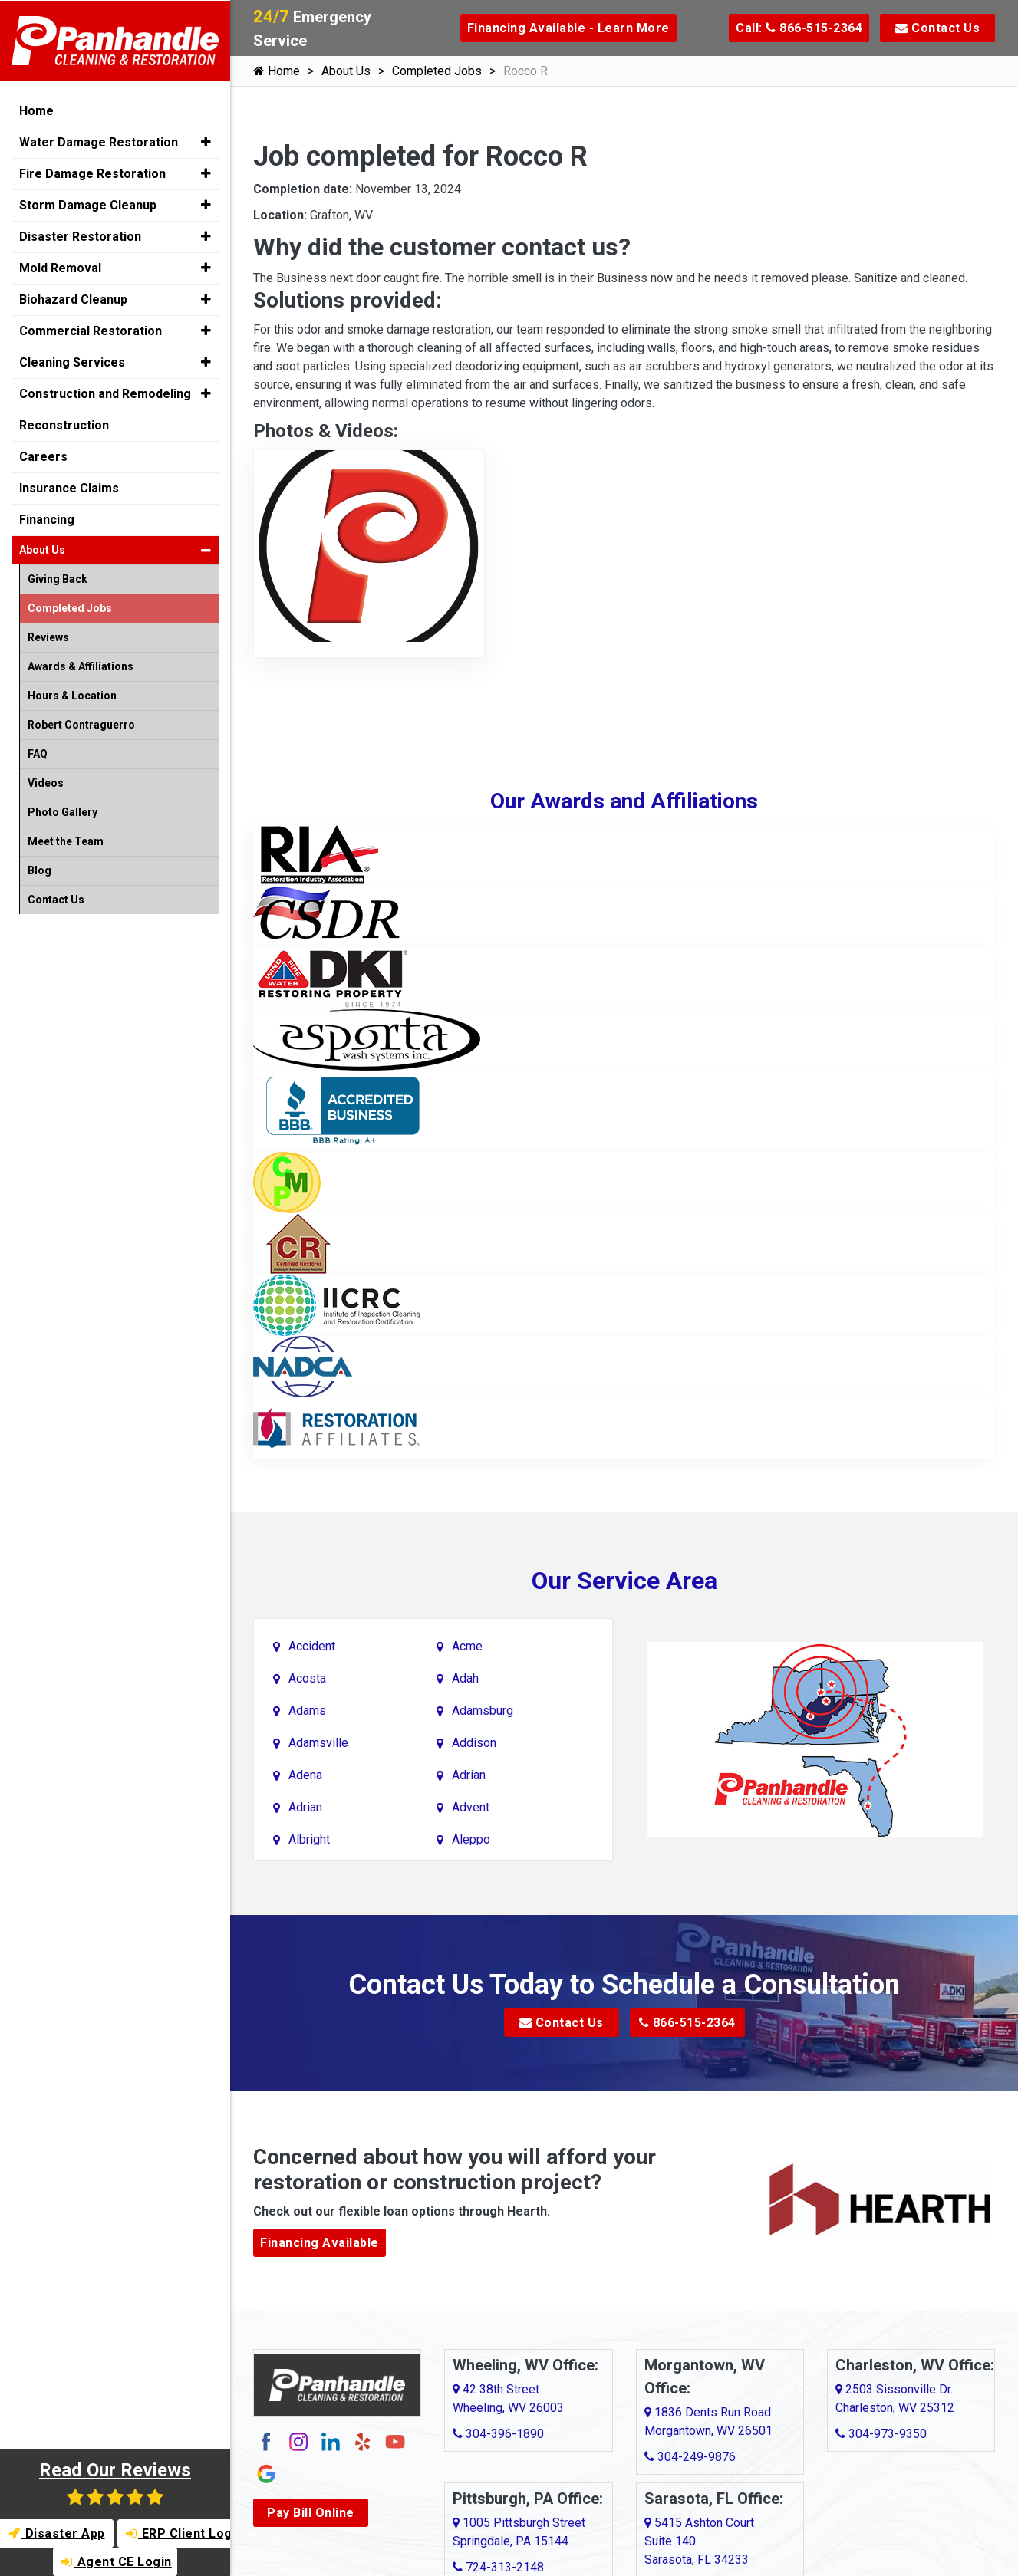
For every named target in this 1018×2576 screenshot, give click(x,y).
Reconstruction (64, 424)
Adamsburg (482, 1710)
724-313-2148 (498, 2567)
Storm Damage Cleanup (87, 204)
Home (276, 71)
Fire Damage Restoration (92, 173)
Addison (474, 1742)
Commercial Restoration (90, 330)
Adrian (469, 1775)
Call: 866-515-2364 (799, 28)
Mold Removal (60, 267)
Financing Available (319, 2242)
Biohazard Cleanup (73, 298)
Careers (43, 456)
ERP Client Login (179, 2533)
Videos (46, 782)
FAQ (38, 753)
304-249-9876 (690, 2456)
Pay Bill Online (310, 2512)
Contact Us (937, 28)
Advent (470, 1807)
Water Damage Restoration (98, 141)
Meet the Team (66, 840)
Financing (46, 519)
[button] (206, 141)
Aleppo (471, 1839)
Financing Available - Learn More (568, 28)
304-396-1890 (498, 2433)
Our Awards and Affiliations (624, 801)
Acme (467, 1646)
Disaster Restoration (80, 236)
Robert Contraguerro (81, 724)
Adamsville (318, 1742)
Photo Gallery (62, 811)
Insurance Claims (69, 487)
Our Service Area (624, 1580)
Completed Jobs (437, 71)
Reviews (48, 636)
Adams (307, 1710)
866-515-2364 (687, 2022)
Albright (309, 1839)
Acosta (307, 1678)
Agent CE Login (116, 2562)
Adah (465, 1678)
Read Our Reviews (115, 2482)
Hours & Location (72, 695)
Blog (39, 870)
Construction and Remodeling (105, 393)
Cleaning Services (72, 361)
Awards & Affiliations (80, 666)
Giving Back (57, 578)
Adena (305, 1775)
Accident (311, 1646)
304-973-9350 (881, 2433)
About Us (346, 71)
